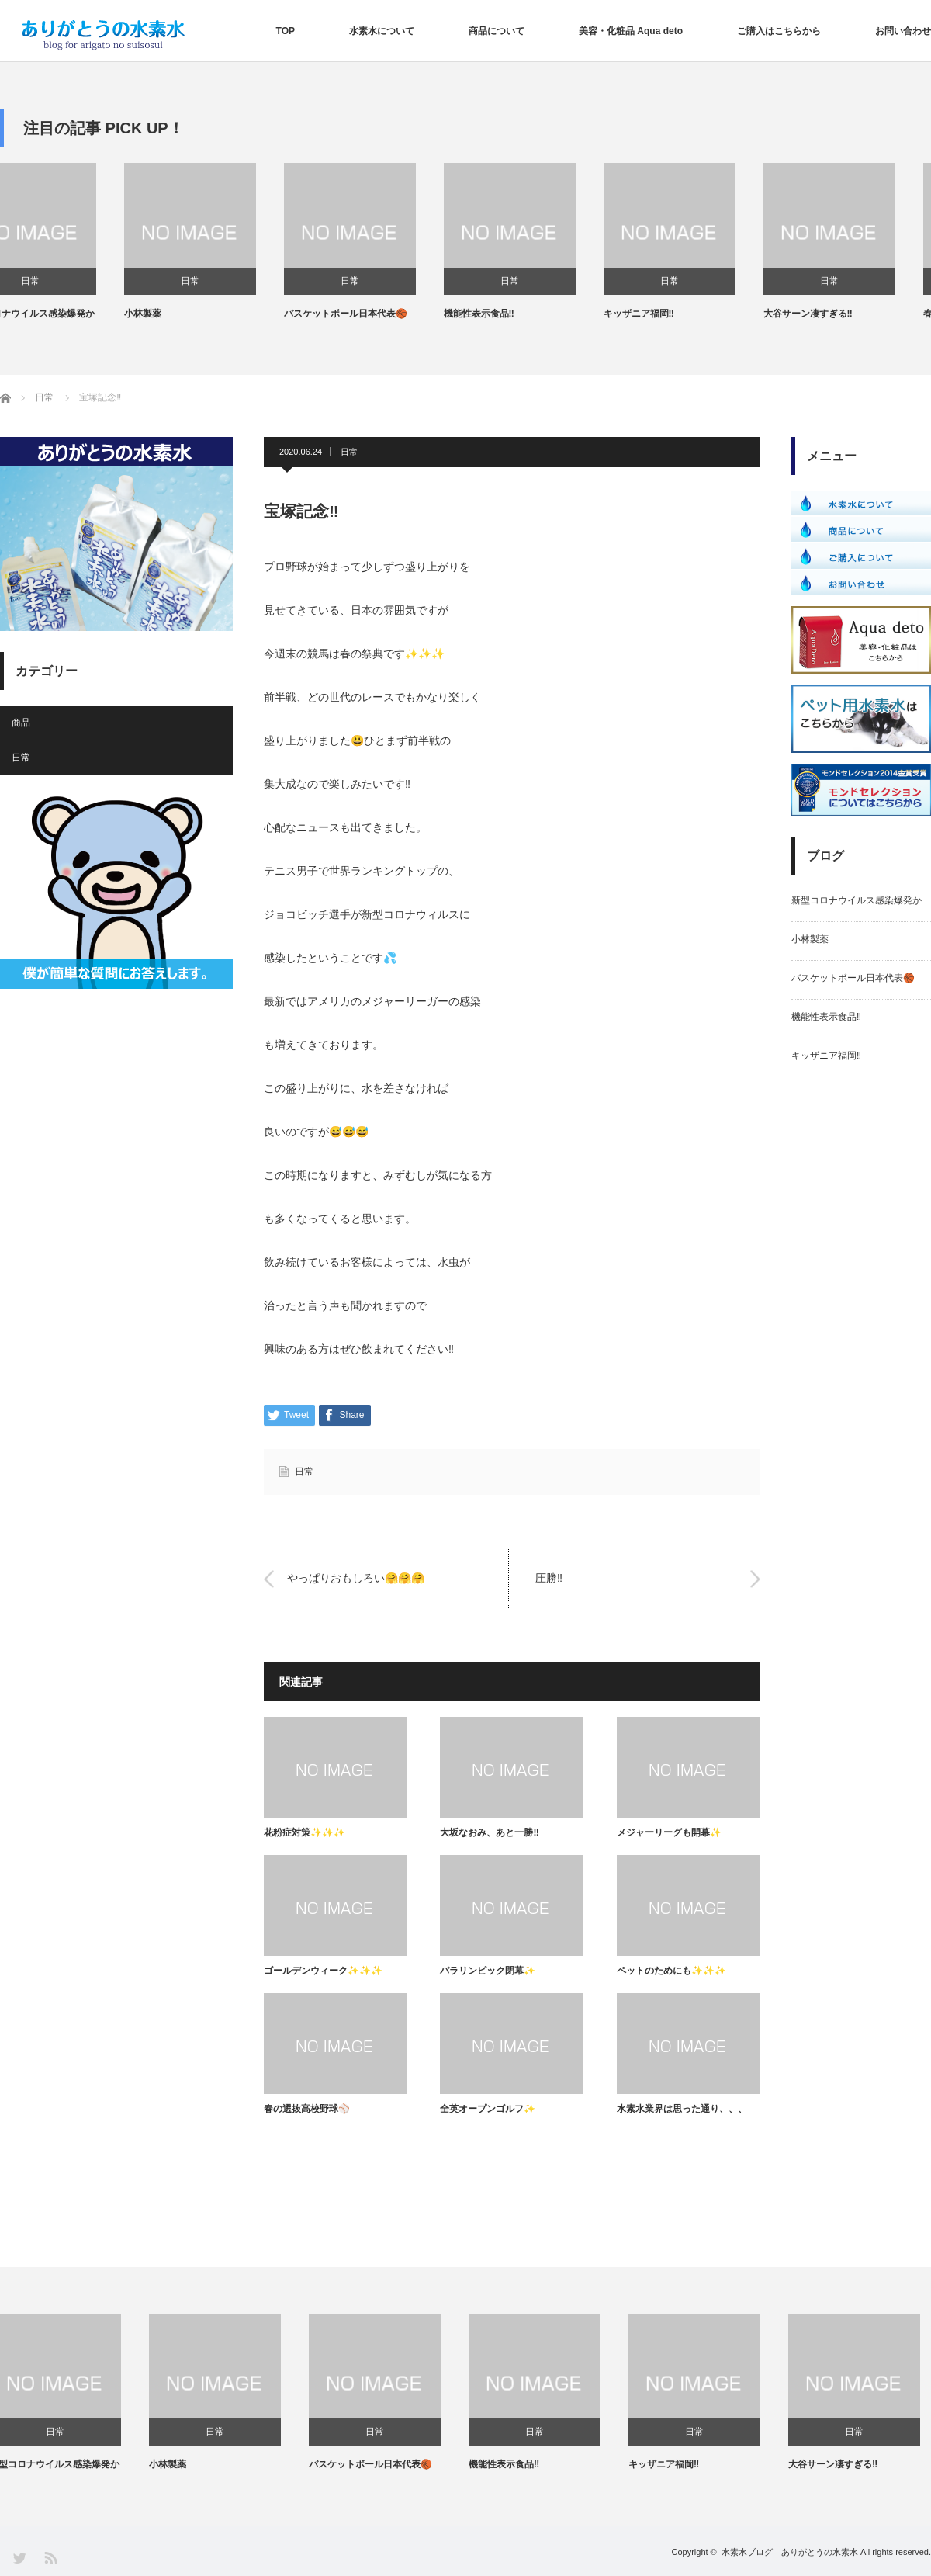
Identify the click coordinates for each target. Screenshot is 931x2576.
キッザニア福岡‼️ (674, 313)
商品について (496, 31)
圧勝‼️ (548, 1578)
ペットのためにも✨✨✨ (671, 1970)
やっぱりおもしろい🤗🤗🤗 (355, 1578)
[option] (80, 242)
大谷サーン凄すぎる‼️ (843, 313)
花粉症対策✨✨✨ (304, 1832)
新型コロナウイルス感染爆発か (65, 313)
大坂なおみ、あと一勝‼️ (489, 1832)
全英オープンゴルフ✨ (487, 2108)
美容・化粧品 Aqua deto (631, 31)
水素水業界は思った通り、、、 (682, 2108)
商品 (21, 722)
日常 (66, 281)
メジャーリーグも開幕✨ (669, 1832)
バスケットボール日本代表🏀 (381, 313)
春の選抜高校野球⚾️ (307, 2108)
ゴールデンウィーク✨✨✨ (323, 1970)
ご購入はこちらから (779, 31)
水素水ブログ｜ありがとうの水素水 (790, 2552)
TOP (285, 31)
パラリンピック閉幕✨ (487, 1970)
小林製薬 (178, 313)
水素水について (381, 31)
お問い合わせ (903, 31)
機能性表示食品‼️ (514, 313)
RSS (50, 2557)
